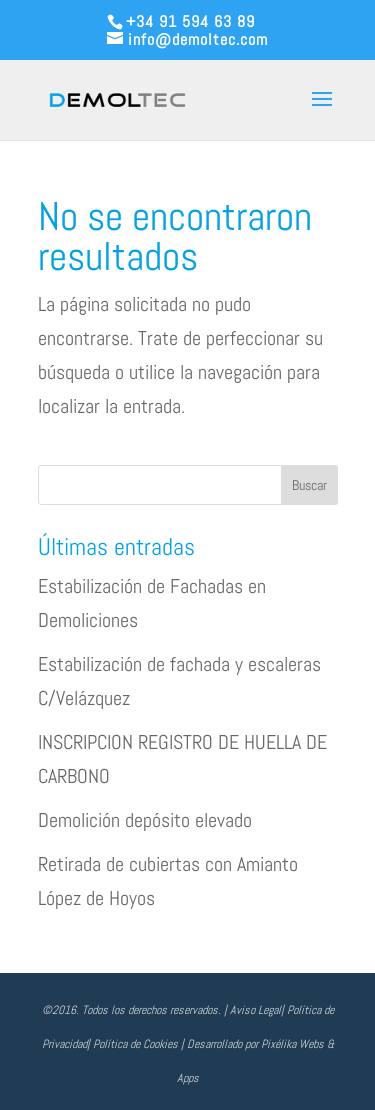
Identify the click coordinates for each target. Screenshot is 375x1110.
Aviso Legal (255, 1010)
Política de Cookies (135, 1044)
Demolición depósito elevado (145, 820)
